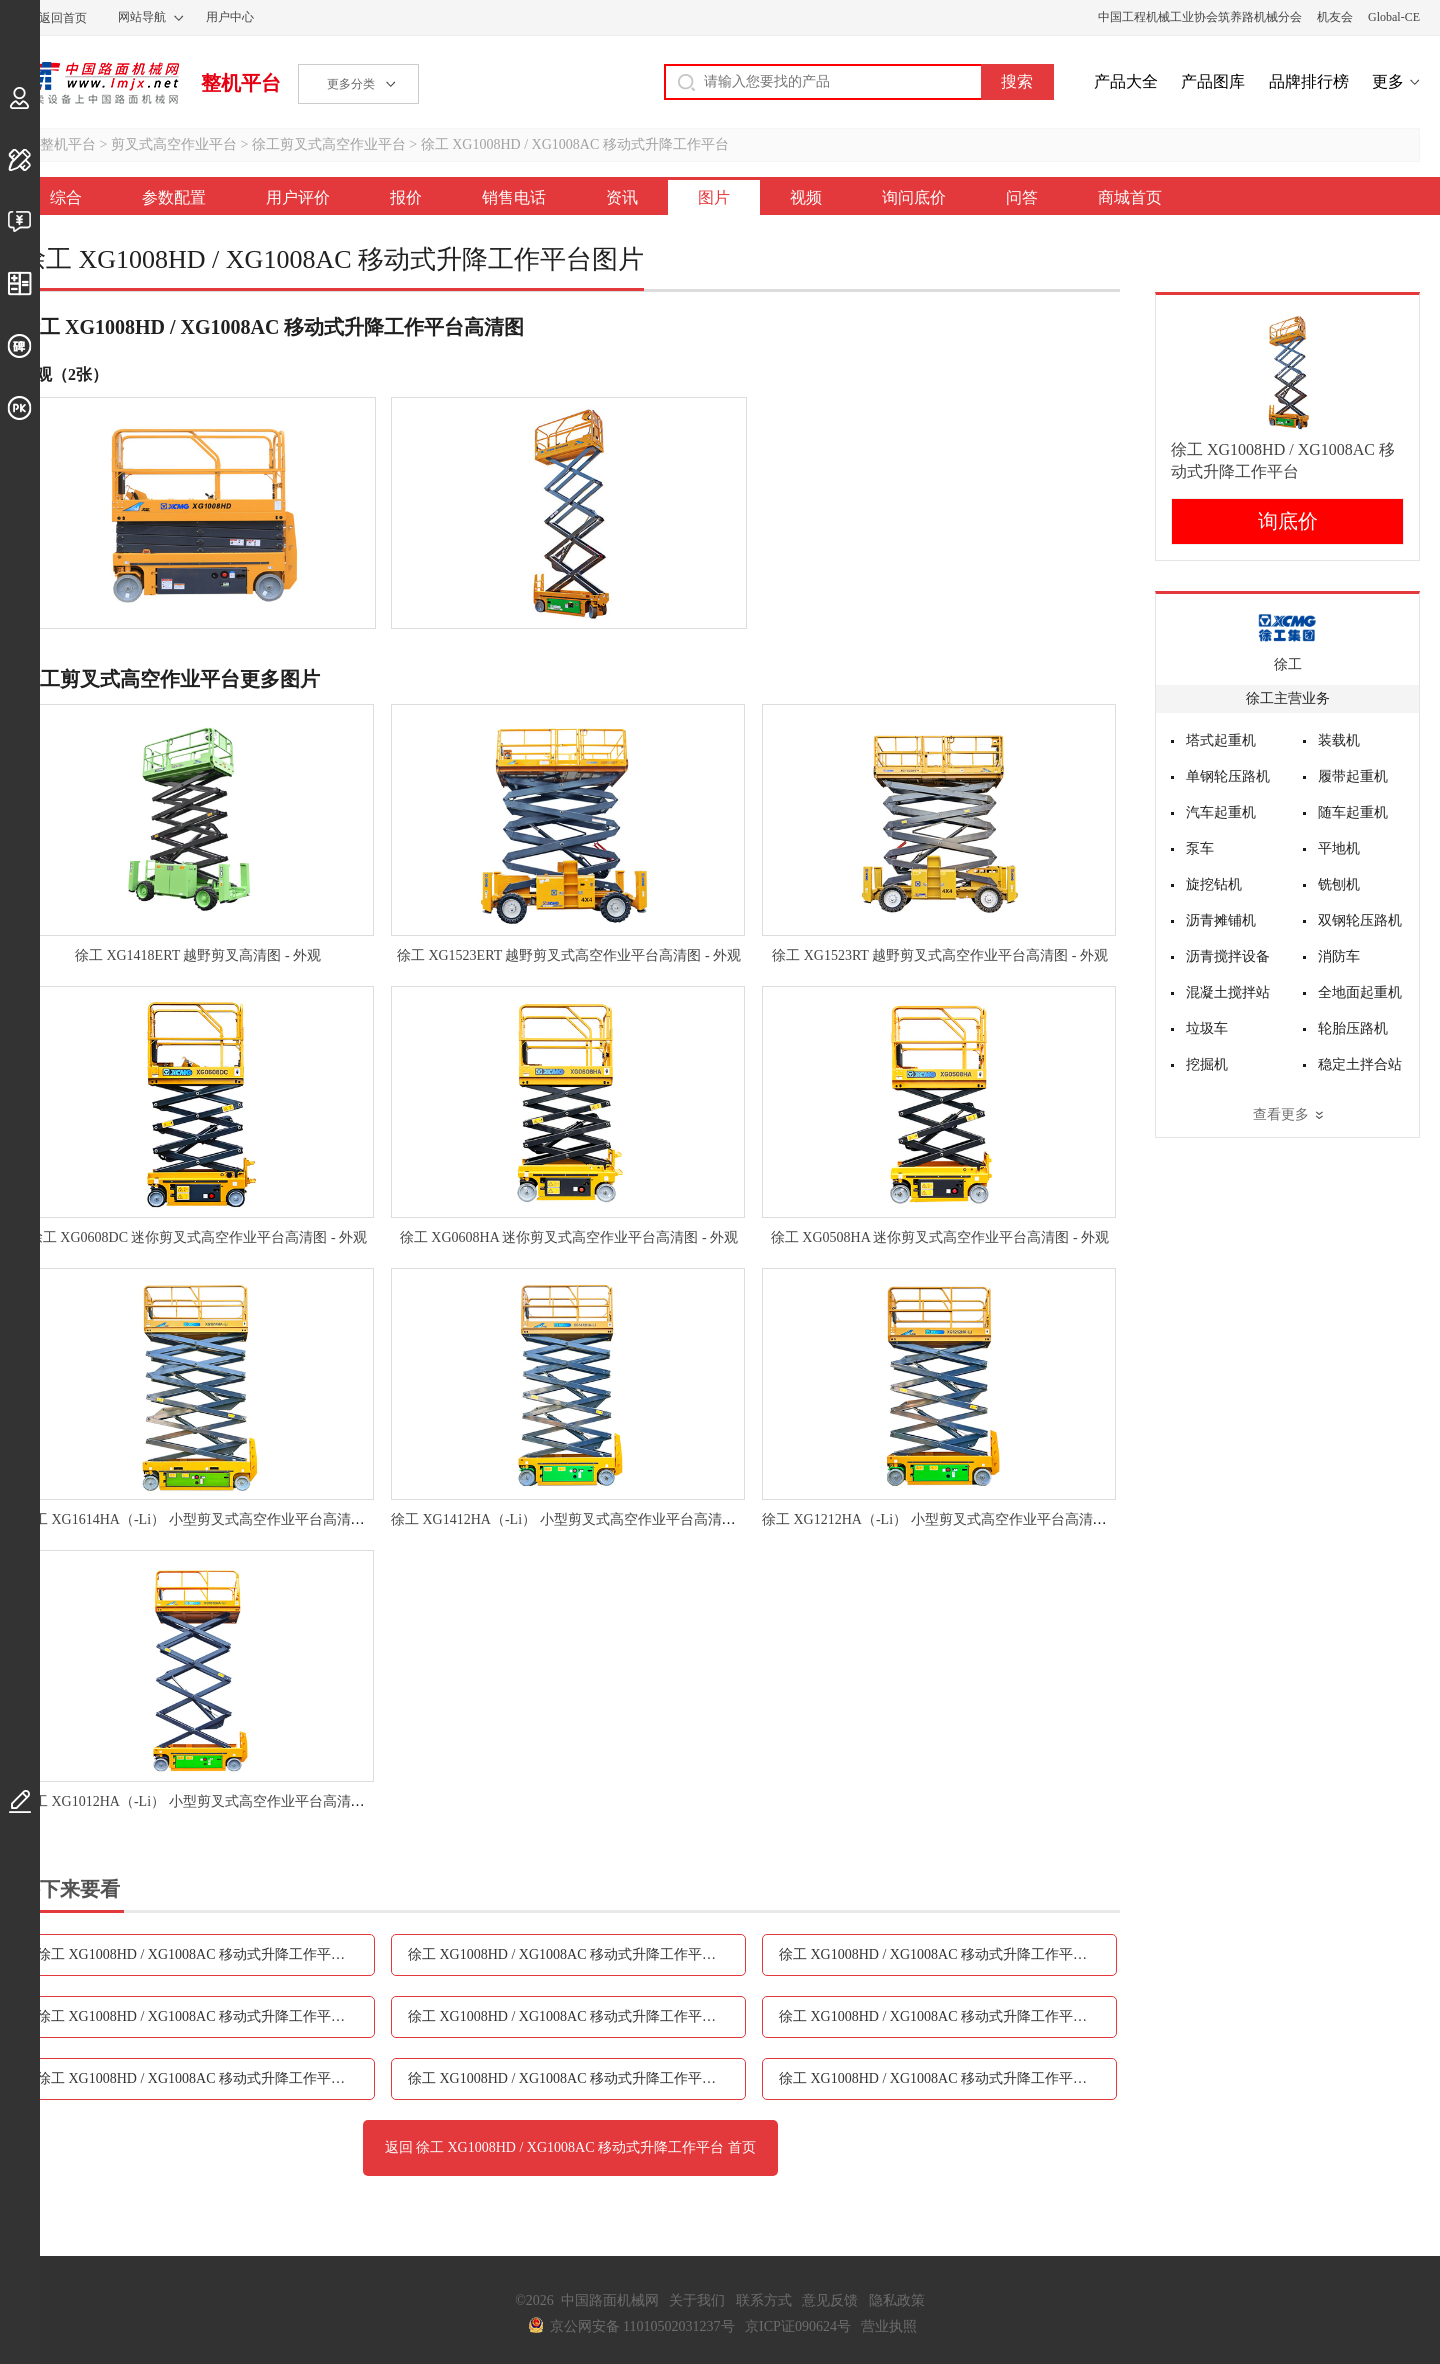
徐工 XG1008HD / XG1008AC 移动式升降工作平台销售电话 (206, 2016)
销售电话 (514, 197)
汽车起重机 (1221, 812)
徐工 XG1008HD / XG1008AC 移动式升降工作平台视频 (205, 2078)
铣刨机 (1339, 884)
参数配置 (174, 197)
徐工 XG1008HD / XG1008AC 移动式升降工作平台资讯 (576, 2016)
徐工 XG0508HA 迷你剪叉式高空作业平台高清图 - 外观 (940, 1237)
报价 (406, 197)
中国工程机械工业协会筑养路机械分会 (1200, 17)
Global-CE (1394, 17)
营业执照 (889, 2326)
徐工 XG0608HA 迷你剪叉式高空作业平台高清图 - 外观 (569, 1237)
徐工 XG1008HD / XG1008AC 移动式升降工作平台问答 (947, 2078)
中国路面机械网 (99, 83)
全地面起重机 (1360, 992)
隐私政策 (897, 2300)
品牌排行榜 (1309, 81)
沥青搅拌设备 (1228, 956)
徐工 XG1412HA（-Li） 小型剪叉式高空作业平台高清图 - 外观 (583, 1519)
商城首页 (1130, 197)
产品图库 (1213, 81)
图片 (714, 197)
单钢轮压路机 (1228, 776)
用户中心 (230, 17)
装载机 (1339, 740)
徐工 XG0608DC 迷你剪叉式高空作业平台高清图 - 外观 (198, 1237)
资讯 (622, 197)
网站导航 (142, 17)
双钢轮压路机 (1360, 920)
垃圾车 (1207, 1028)
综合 (66, 197)
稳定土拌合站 (1360, 1064)
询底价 (1288, 521)
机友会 (1335, 17)
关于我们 (697, 2300)
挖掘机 (1207, 1064)
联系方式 (764, 2300)
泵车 (1200, 848)
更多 (1388, 81)
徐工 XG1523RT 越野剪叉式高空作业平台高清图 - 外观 (940, 955)
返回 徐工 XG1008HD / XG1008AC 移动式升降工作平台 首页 (570, 2147)
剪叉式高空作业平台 (174, 144)
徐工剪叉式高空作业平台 (329, 144)
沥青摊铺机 (1221, 920)
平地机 (1339, 848)
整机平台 (241, 83)
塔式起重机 (1221, 740)
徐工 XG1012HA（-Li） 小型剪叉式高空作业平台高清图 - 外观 (212, 1801)
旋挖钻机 (1214, 884)
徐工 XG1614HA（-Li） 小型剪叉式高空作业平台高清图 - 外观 (212, 1519)
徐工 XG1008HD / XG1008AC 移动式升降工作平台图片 (947, 2016)
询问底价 (914, 197)
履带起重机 (1353, 776)
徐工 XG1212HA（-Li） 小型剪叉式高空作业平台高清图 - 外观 (954, 1519)
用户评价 (298, 197)
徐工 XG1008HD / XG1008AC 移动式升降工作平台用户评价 (577, 1954)
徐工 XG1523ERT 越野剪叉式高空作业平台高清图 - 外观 (569, 955)
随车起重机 (1353, 812)
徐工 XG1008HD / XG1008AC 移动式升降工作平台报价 (947, 1954)
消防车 (1339, 956)
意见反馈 (830, 2300)
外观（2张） (64, 374)
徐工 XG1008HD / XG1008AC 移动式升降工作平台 (575, 144)
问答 (1022, 197)
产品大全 (1126, 81)
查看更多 (1281, 1114)
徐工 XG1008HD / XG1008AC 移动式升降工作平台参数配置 (206, 1954)
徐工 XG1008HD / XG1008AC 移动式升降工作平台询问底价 (577, 2078)
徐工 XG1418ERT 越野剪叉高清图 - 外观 (198, 955)
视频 (806, 197)
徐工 (1288, 664)
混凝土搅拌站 (1228, 992)
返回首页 (63, 18)
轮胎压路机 (1353, 1028)
